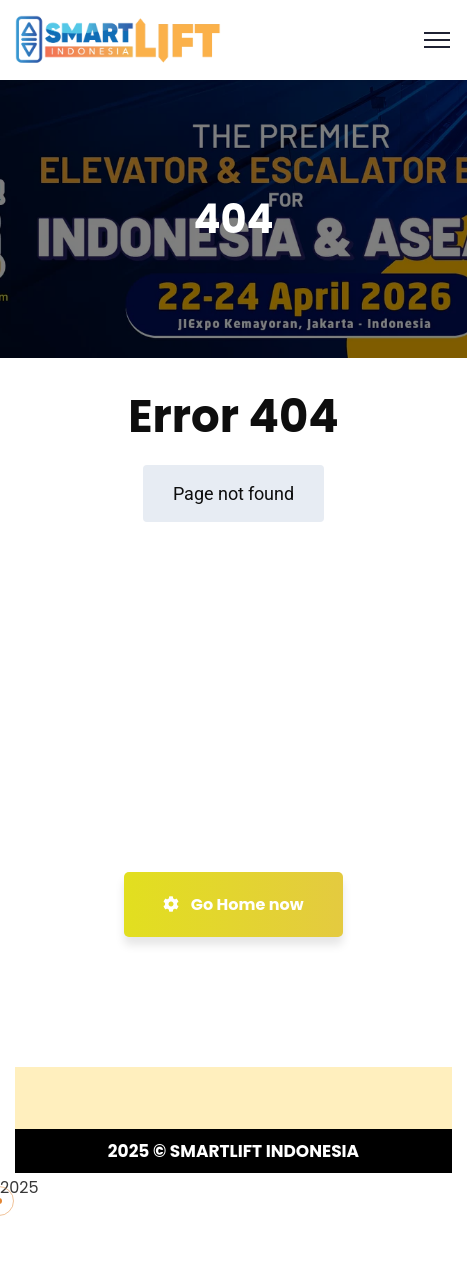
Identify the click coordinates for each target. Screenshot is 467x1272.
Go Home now (233, 904)
